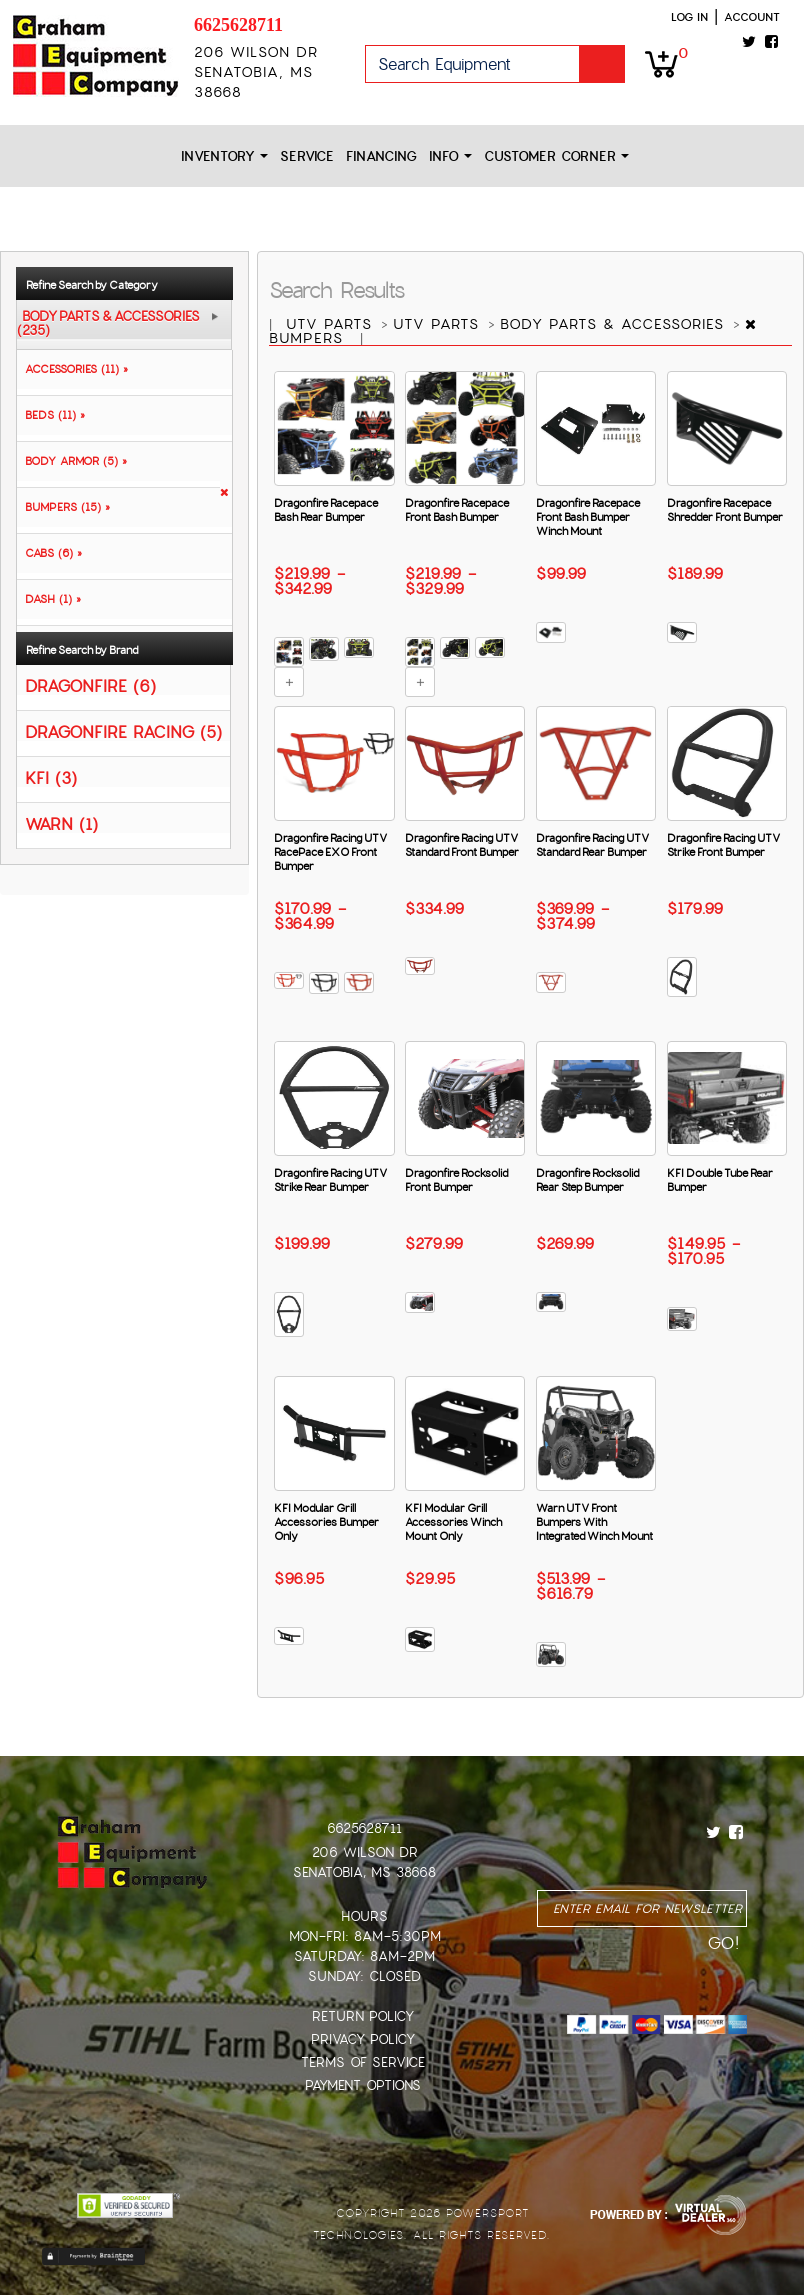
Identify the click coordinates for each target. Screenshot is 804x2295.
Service (307, 156)
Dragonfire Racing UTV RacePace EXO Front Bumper (330, 852)
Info (450, 156)
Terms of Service (363, 2062)
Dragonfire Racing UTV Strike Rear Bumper (330, 1180)
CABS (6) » (49, 553)
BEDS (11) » (51, 415)
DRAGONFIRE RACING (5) (123, 731)
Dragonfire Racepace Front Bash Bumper (457, 510)
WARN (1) (61, 823)
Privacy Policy (363, 2039)
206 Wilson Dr (365, 1852)
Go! (602, 64)
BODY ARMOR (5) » (72, 461)
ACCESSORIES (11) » (72, 369)
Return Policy (363, 2016)
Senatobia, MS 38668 (364, 1872)
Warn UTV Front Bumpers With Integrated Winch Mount (594, 1522)
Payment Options (363, 2085)
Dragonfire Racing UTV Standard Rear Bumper (592, 845)
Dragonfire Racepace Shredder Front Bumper (725, 510)
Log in (689, 17)
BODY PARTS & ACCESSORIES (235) (108, 324)
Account (752, 17)
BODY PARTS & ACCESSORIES (615, 324)
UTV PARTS (332, 324)
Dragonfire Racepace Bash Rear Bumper (326, 510)
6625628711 (238, 25)
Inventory (224, 156)
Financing (381, 156)
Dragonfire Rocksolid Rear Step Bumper (587, 1180)
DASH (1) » (49, 599)
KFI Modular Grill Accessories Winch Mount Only (453, 1522)
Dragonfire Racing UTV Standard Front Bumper (462, 845)
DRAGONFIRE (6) (90, 685)
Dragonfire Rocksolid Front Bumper (456, 1180)
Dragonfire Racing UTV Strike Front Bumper (723, 845)
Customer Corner (556, 156)
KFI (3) (51, 777)
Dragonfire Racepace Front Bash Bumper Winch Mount (588, 517)
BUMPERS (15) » (63, 507)
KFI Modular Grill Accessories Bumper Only (326, 1522)
